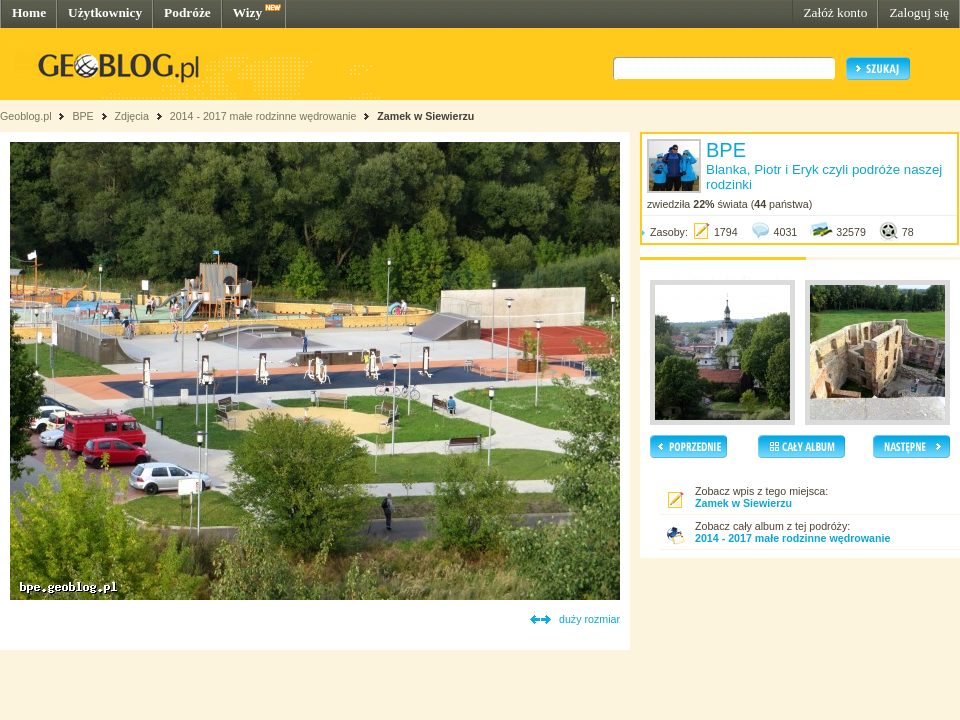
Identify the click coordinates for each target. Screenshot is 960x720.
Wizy (247, 12)
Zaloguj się (919, 12)
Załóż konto (835, 12)
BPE (82, 116)
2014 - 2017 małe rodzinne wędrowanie (265, 116)
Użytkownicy (105, 12)
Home (29, 12)
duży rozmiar (589, 619)
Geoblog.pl (26, 116)
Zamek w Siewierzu (425, 116)
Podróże (187, 12)
